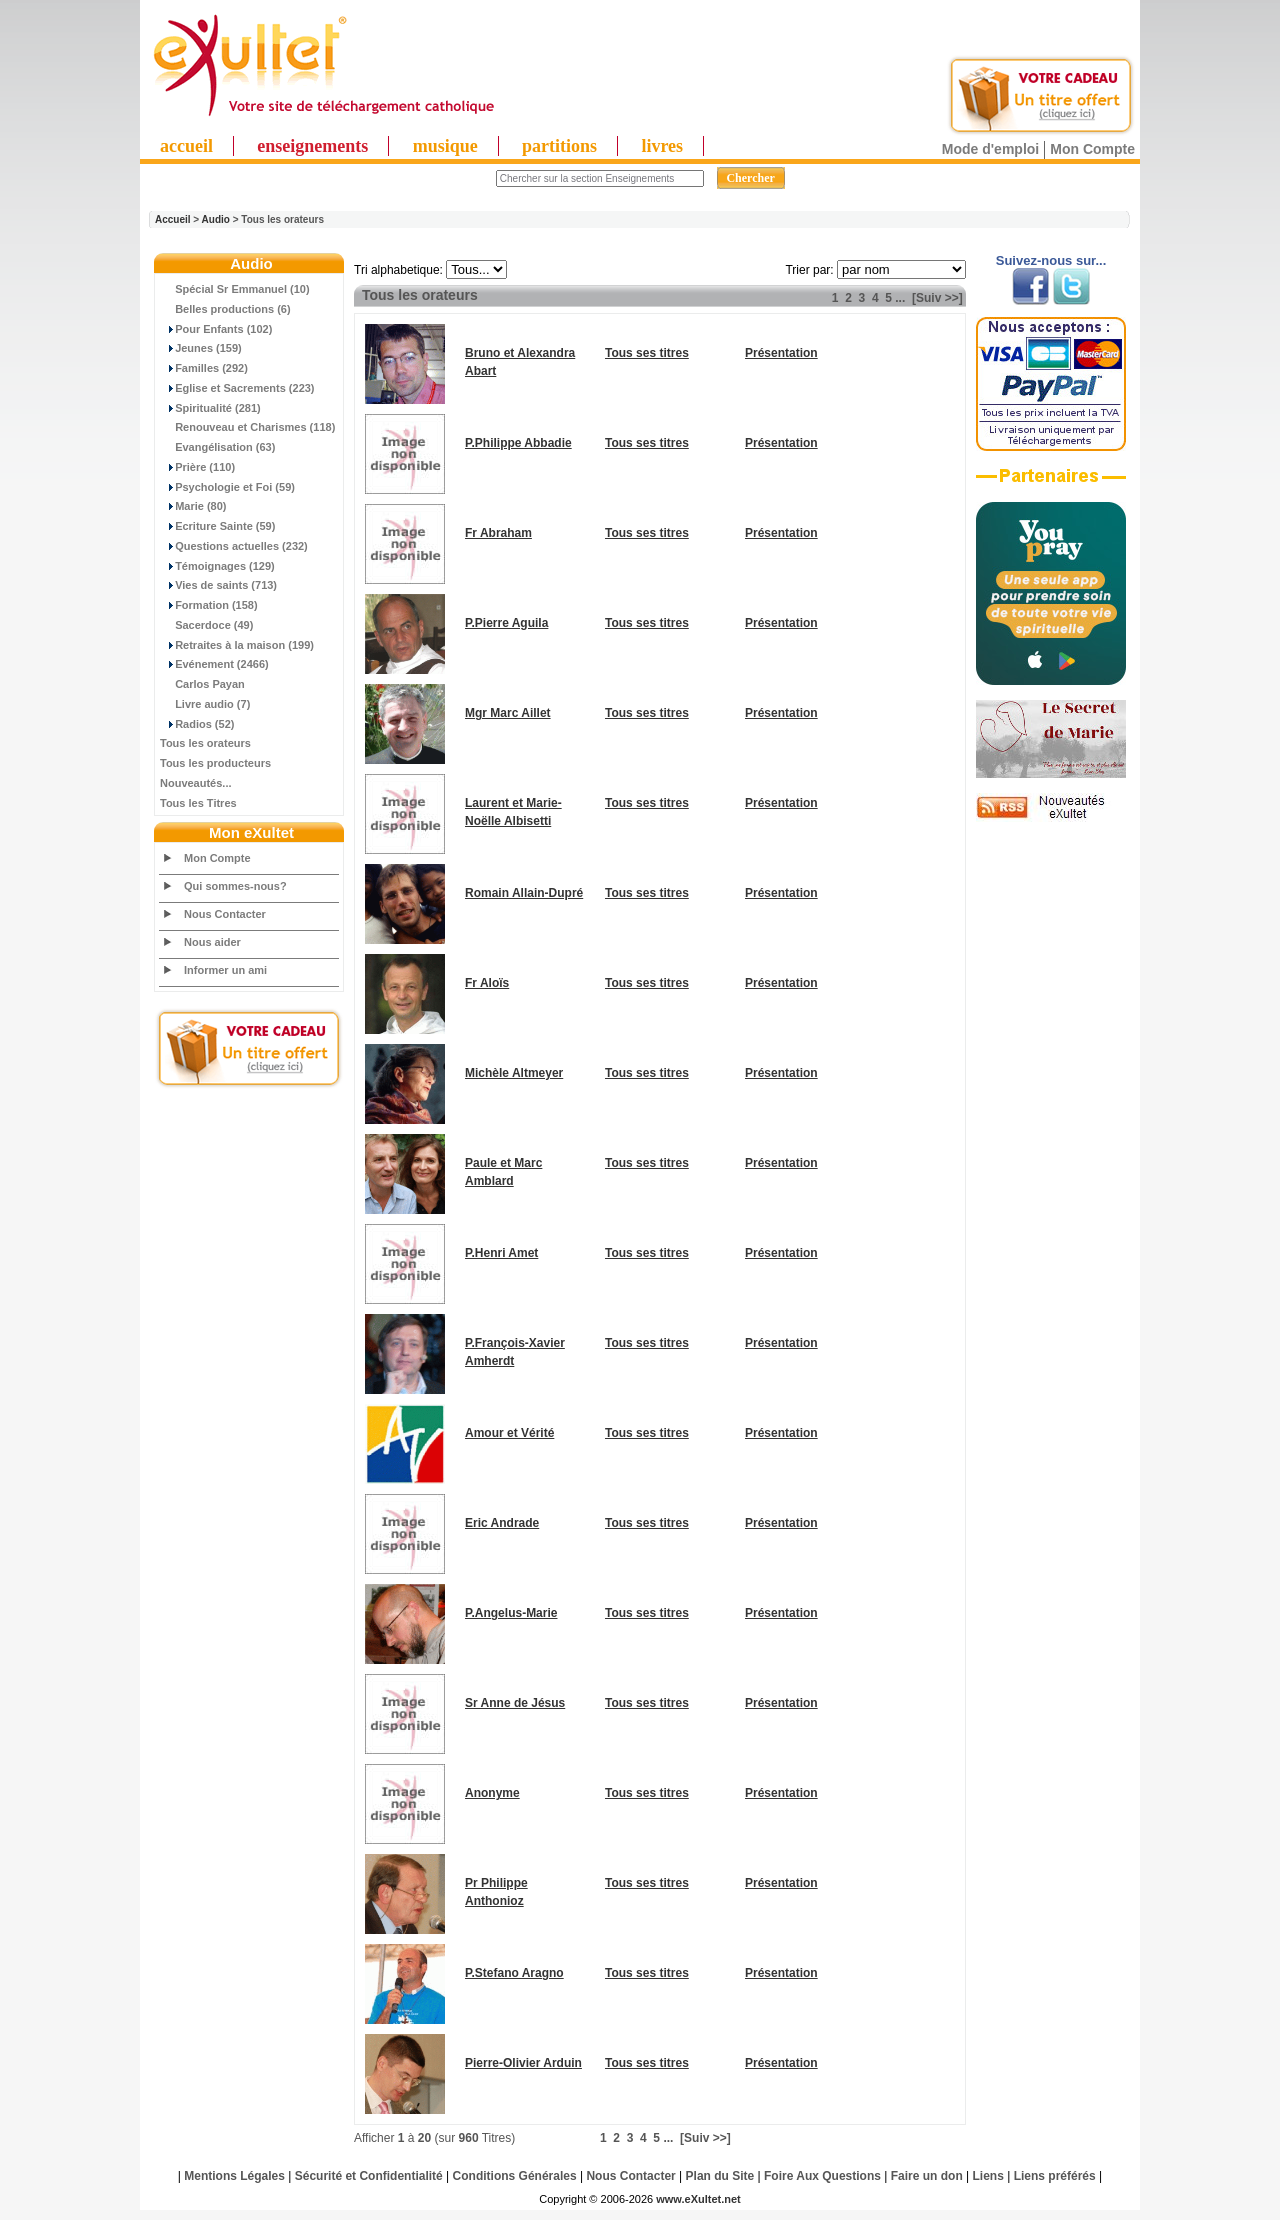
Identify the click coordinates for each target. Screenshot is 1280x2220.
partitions (559, 146)
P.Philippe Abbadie (518, 443)
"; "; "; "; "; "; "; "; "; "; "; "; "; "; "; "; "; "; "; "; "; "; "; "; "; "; (476, 269)
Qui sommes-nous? (235, 886)
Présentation (781, 353)
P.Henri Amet (501, 1253)
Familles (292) (204, 368)
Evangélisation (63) (217, 447)
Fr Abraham (498, 533)
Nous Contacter (225, 914)
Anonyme (492, 1793)
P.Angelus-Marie (511, 1613)
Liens (988, 2176)
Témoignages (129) (217, 566)
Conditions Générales (515, 2176)
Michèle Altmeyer (514, 1073)
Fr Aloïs (487, 983)
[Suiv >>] (937, 298)
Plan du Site (720, 2176)
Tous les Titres (198, 803)
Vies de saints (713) (218, 585)
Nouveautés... (196, 783)
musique (445, 146)
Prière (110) (197, 467)
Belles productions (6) (225, 309)
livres (662, 146)
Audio (216, 219)
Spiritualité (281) (210, 408)
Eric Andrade (502, 1523)
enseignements (312, 146)
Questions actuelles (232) (234, 546)
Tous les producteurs (215, 763)
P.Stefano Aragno (514, 1973)
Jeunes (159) (201, 348)
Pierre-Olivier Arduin (523, 2063)
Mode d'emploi (990, 149)
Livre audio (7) (205, 704)
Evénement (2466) (214, 664)
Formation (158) (209, 605)
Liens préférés (1055, 2176)
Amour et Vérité (509, 1433)
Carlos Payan (202, 684)
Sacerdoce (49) (206, 625)
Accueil (173, 219)
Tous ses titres (647, 353)
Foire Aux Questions (822, 2176)
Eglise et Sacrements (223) (237, 388)
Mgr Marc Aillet (508, 713)
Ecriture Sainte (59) (217, 526)
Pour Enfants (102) (216, 329)
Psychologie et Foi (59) (227, 487)
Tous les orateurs (205, 743)
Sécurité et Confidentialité (369, 2176)
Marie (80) (193, 506)
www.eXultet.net (698, 2199)
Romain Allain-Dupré (524, 893)
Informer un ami (225, 970)
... (900, 298)
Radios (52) (197, 724)
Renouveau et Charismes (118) (247, 427)
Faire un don (927, 2176)
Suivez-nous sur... (1051, 260)
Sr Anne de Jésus (515, 1703)
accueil (186, 146)
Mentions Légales (234, 2176)
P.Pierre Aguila (506, 623)
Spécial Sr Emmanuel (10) (235, 289)
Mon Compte (1092, 149)
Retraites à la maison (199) (237, 645)
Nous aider (212, 942)
